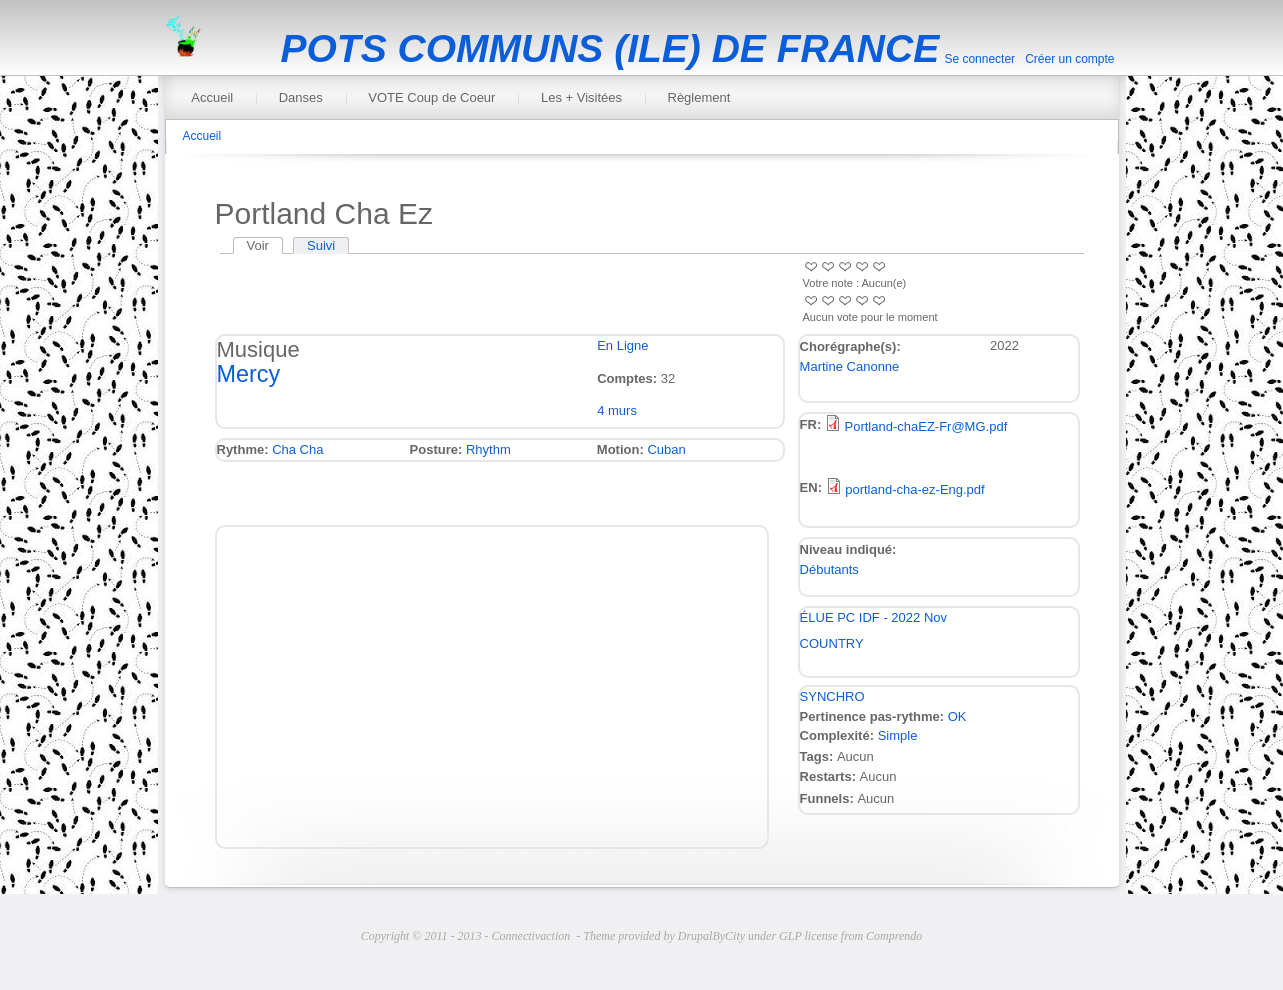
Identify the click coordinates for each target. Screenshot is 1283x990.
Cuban (666, 449)
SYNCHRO (832, 696)
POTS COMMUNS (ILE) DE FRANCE (610, 48)
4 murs (617, 410)
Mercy (249, 374)
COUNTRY (832, 643)
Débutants (829, 569)
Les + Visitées (581, 97)
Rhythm (488, 449)
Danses (301, 97)
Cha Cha (297, 449)
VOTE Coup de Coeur (431, 97)
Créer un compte (1069, 59)
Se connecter (979, 59)
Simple (898, 735)
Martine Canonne (850, 366)
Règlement (699, 97)
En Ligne (622, 345)
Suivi (321, 245)
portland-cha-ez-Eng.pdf (914, 489)
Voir (265, 245)
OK (957, 716)
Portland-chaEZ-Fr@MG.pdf (926, 426)
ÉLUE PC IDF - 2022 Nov (873, 617)
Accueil (212, 97)
